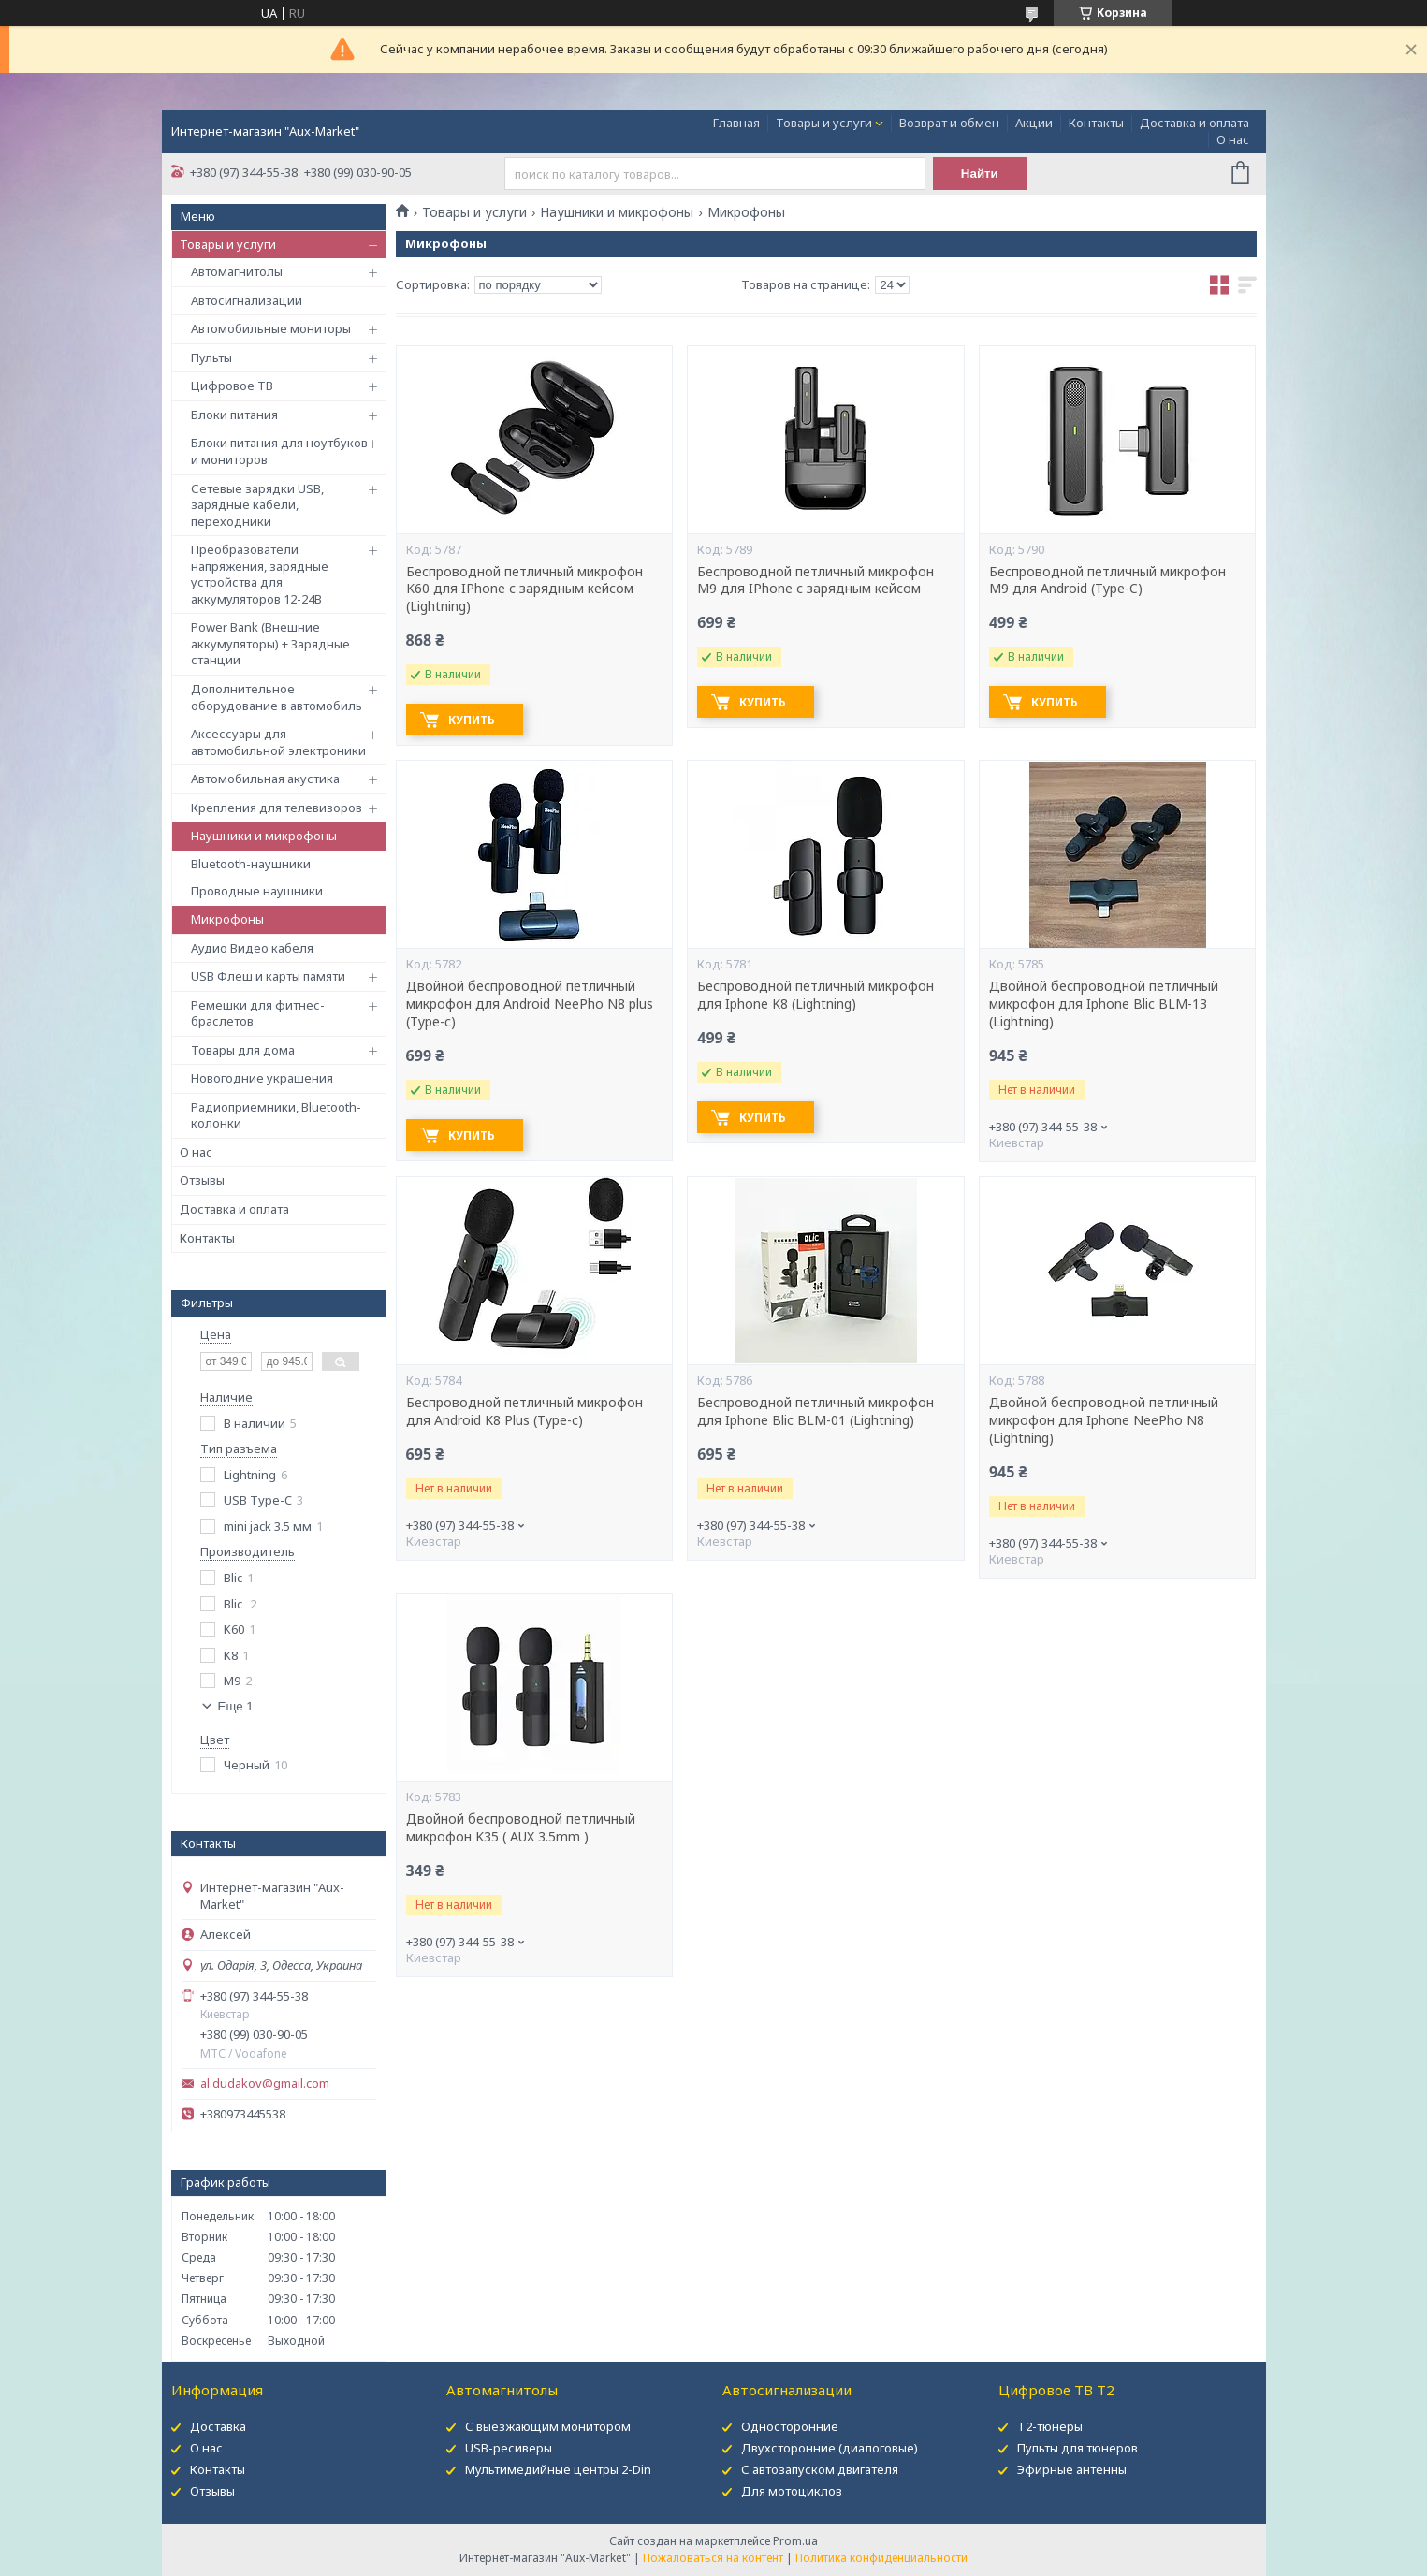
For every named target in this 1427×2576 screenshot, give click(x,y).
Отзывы (202, 1180)
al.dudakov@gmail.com (264, 2083)
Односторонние (789, 2426)
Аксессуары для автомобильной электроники (278, 742)
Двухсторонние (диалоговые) (829, 2447)
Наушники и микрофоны (264, 835)
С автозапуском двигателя (819, 2469)
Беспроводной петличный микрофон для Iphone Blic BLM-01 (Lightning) (815, 1411)
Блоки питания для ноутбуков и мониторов (279, 451)
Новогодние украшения (262, 1078)
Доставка (218, 2426)
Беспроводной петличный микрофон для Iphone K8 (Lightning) (815, 995)
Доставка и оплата (1194, 122)
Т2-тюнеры (1050, 2426)
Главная (736, 122)
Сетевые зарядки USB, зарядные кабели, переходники (257, 505)
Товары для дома (243, 1049)
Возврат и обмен (949, 122)
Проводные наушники (257, 890)
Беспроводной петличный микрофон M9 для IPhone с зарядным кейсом (815, 580)
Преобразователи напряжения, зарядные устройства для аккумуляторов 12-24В (259, 574)
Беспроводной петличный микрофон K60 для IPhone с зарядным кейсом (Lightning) (524, 589)
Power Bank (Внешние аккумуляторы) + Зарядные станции (270, 643)
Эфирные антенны (1072, 2469)
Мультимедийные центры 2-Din (558, 2469)
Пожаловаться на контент (713, 2558)
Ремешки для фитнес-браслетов (258, 1013)
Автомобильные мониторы (271, 328)
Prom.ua (795, 2541)
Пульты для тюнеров (1077, 2447)
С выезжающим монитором (548, 2426)
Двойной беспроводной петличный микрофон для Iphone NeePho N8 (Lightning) (1103, 1420)
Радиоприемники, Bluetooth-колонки (276, 1115)
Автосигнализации (246, 300)
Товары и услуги (824, 122)
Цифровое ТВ (232, 385)
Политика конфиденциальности (881, 2558)
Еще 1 (236, 1706)
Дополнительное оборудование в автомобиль (276, 697)
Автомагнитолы (237, 271)
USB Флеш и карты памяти (268, 976)
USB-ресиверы (508, 2447)
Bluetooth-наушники (251, 863)
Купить (471, 720)
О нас (1232, 139)
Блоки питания (234, 414)
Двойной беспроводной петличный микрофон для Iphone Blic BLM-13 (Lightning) (1103, 1004)
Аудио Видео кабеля (252, 947)
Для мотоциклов (791, 2490)
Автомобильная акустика (265, 778)
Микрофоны (227, 918)
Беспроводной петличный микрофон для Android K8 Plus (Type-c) (524, 1411)
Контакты (1096, 122)
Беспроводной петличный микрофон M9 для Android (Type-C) (1107, 580)
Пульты (211, 357)
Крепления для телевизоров (276, 807)
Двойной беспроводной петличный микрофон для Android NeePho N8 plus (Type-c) (529, 1004)
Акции (1034, 122)
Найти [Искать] (979, 174)
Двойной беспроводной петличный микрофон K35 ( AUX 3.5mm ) (520, 1828)
